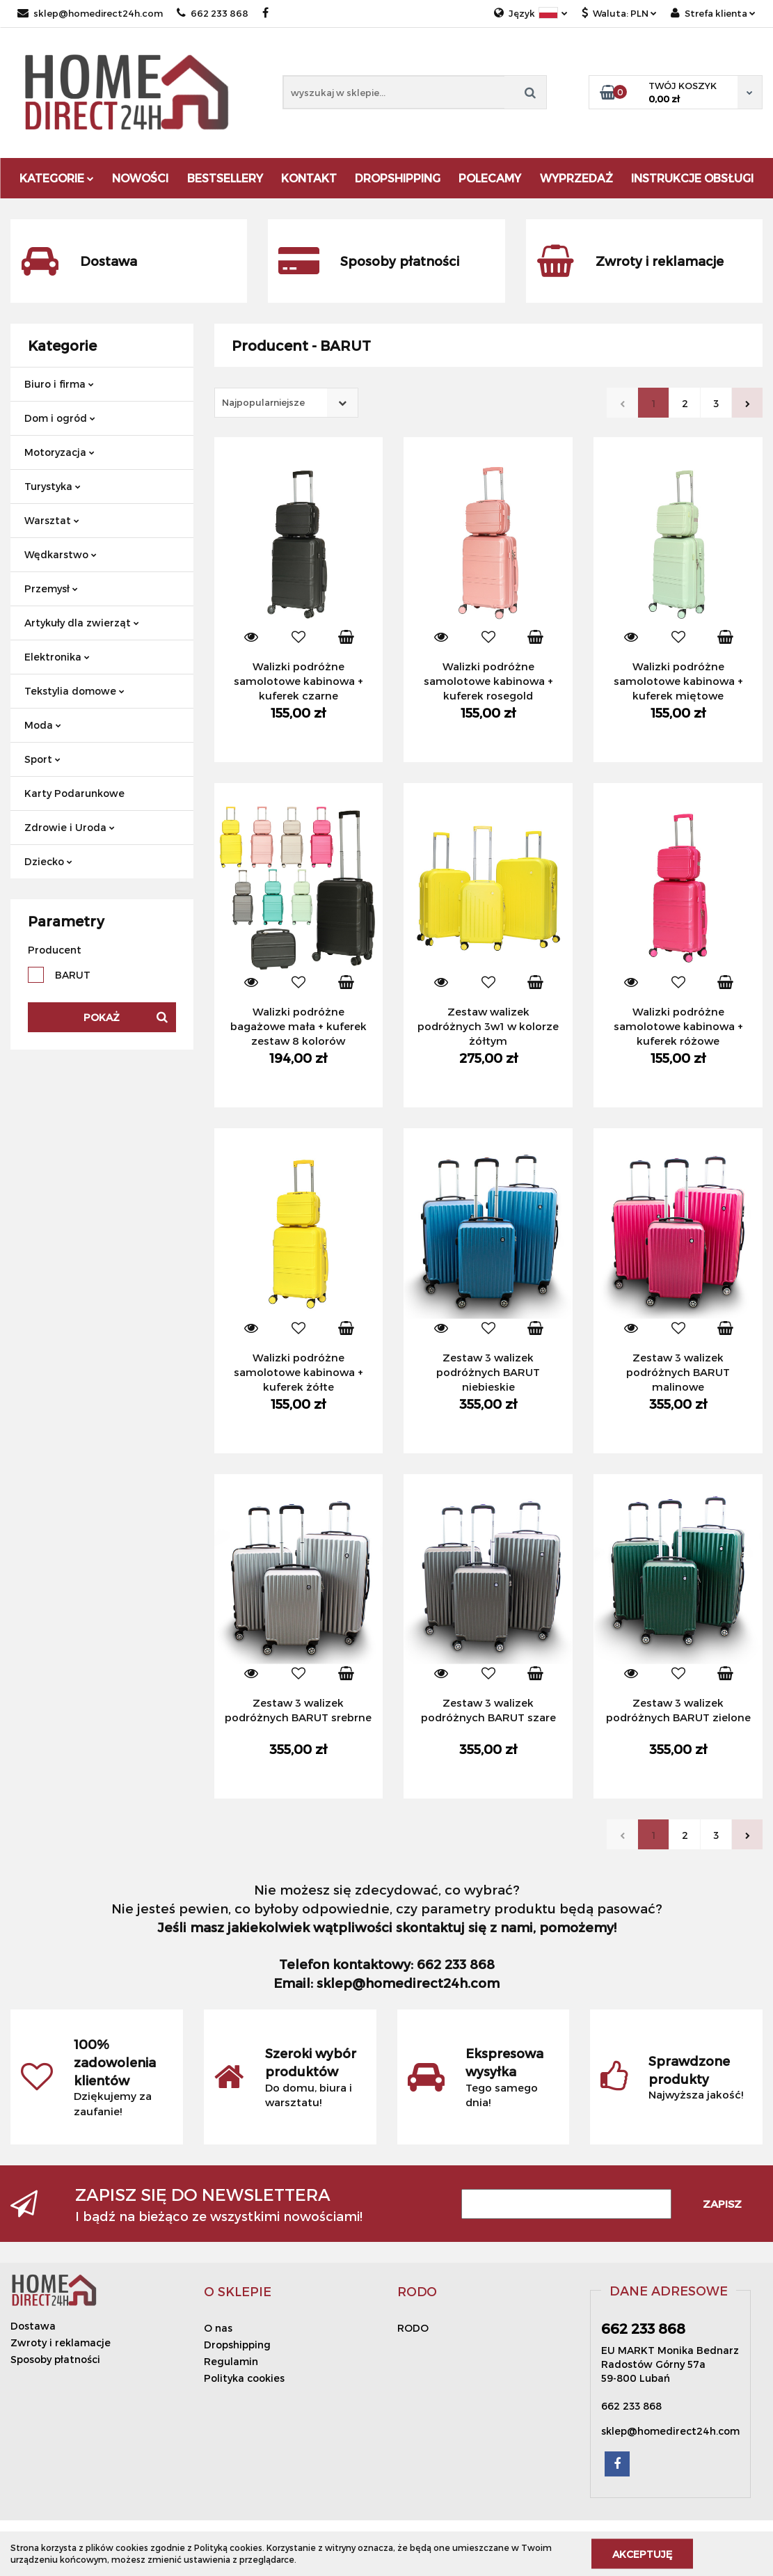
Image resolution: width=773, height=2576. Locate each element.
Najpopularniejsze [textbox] (263, 402)
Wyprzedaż (576, 177)
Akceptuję (642, 2553)
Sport (42, 759)
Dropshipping (237, 2344)
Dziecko (48, 861)
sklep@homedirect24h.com (90, 13)
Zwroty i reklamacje (60, 2342)
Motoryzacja (59, 452)
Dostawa (33, 2326)
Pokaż (101, 1017)
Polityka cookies (244, 2378)
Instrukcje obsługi (692, 177)
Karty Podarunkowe (74, 793)
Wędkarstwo (60, 554)
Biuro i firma (59, 384)
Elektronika (57, 657)
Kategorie (56, 177)
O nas (218, 2328)
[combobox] (286, 403)
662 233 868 (212, 13)
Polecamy (490, 177)
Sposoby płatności (55, 2359)
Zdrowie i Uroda (69, 827)
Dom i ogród (59, 418)
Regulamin (231, 2361)
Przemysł (51, 588)
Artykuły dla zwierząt (81, 623)
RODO (413, 2328)
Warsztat (51, 520)
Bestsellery (225, 177)
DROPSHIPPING (397, 177)
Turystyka (52, 486)
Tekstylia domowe (74, 691)
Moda (42, 725)
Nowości (140, 177)
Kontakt (309, 177)
